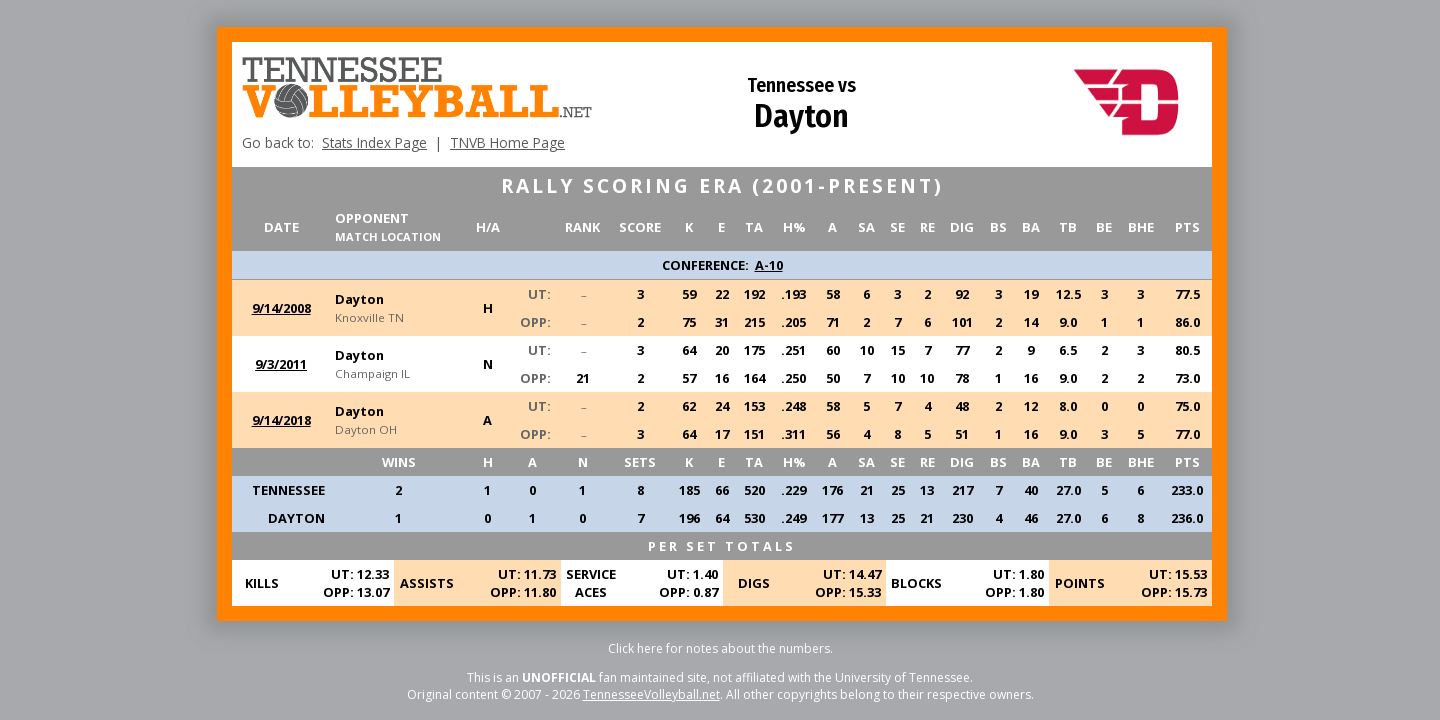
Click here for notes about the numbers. (720, 648)
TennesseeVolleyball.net (651, 694)
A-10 (769, 265)
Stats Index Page (374, 142)
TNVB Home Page (507, 142)
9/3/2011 (281, 364)
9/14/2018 (281, 420)
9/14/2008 (281, 308)
